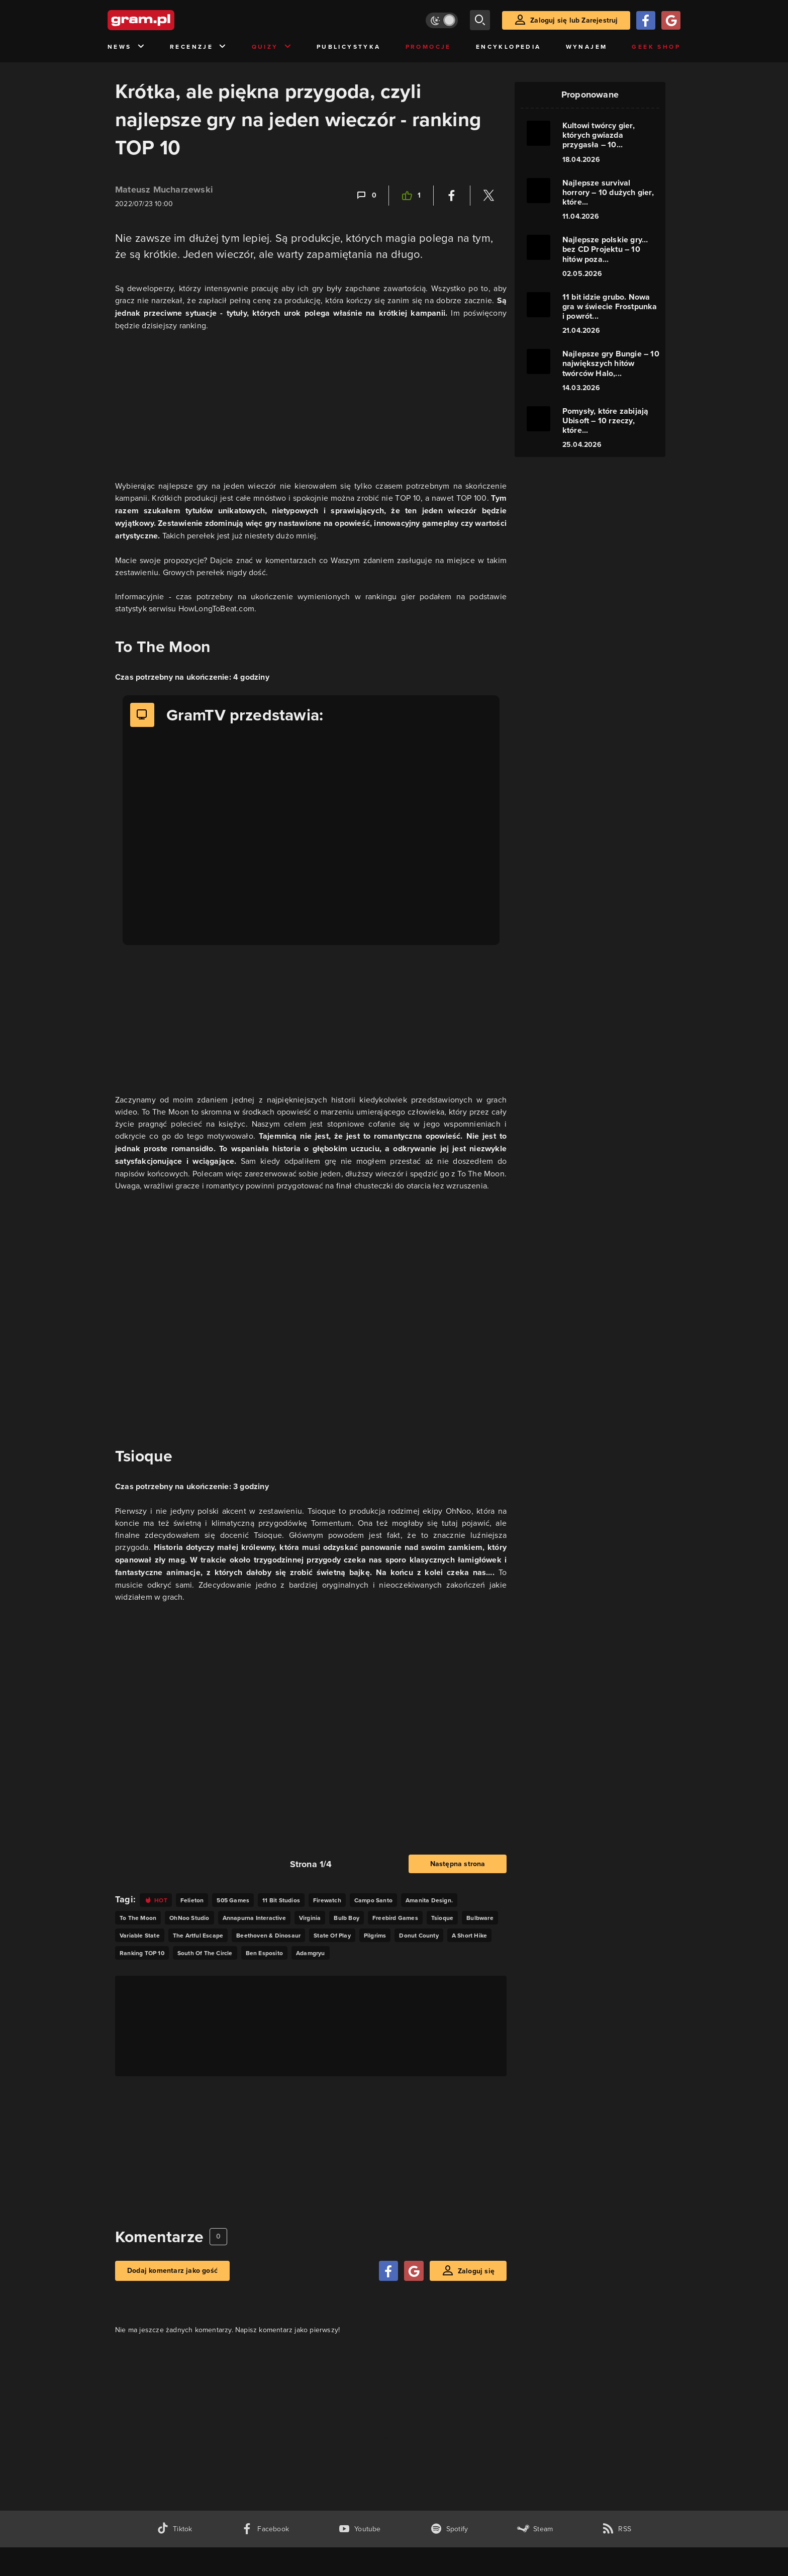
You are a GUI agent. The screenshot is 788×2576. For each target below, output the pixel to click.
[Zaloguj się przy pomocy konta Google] (670, 20)
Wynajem (587, 46)
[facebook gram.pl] (265, 2529)
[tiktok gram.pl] (174, 2529)
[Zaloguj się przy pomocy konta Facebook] (645, 20)
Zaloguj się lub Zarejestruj (574, 20)
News (126, 47)
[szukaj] (480, 20)
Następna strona (457, 1864)
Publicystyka (349, 46)
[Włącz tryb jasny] (442, 20)
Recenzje (198, 47)
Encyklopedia (508, 46)
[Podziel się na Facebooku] (452, 196)
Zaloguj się (476, 2271)
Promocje (428, 46)
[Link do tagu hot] (156, 1900)
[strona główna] (166, 20)
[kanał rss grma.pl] (616, 2529)
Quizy (272, 47)
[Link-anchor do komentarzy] (365, 196)
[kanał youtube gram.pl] (359, 2529)
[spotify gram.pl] (449, 2529)
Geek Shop (656, 46)
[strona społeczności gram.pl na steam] (535, 2529)
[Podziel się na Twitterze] (488, 196)
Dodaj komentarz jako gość (172, 2270)
